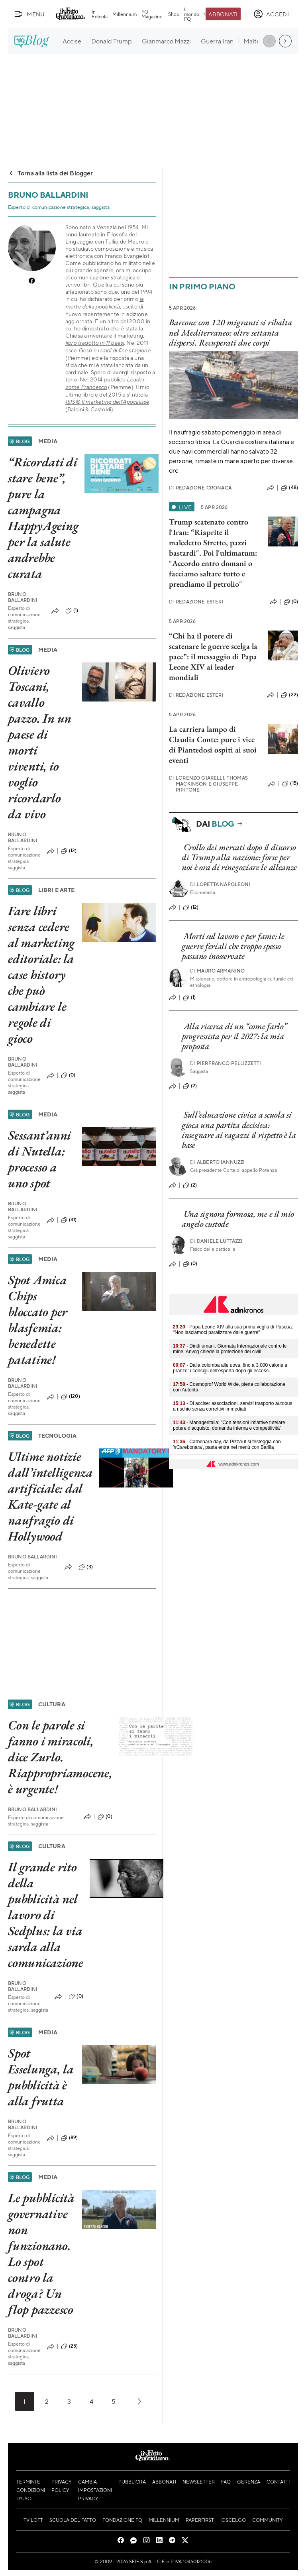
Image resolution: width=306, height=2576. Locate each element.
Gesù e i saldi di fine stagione (114, 350)
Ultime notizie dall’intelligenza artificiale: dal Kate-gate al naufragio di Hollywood (50, 1496)
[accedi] (271, 14)
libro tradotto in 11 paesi (94, 342)
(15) (290, 783)
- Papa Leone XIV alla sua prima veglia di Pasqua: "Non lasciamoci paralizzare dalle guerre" (233, 1329)
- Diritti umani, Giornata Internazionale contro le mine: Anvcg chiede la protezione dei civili (230, 1348)
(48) (289, 488)
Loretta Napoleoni (220, 884)
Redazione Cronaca (200, 488)
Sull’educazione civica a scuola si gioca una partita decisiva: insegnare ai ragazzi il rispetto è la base (239, 1130)
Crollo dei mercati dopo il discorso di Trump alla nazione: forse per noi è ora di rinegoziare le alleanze (239, 857)
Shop (173, 14)
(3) (85, 1567)
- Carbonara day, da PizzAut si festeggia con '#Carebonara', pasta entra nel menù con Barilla (227, 1444)
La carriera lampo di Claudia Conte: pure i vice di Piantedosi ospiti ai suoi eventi (213, 744)
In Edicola (100, 14)
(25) (69, 2346)
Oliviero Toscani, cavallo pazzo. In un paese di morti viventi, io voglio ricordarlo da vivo (39, 742)
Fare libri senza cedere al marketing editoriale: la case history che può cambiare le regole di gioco (41, 974)
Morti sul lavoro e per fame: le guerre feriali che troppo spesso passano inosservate (233, 946)
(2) (190, 1086)
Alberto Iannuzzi (217, 1162)
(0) (68, 1075)
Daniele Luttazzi (216, 1241)
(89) (69, 2138)
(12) (69, 851)
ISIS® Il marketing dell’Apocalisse (107, 401)
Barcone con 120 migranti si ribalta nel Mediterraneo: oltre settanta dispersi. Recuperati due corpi (230, 332)
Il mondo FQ (196, 14)
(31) (69, 1220)
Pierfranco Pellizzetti (225, 1063)
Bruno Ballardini (23, 597)
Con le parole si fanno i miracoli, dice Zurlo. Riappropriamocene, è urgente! (60, 1757)
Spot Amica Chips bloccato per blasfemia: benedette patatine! (37, 1319)
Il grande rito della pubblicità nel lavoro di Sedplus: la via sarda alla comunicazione (45, 1915)
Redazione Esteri (196, 602)
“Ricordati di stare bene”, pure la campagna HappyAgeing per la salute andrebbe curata (43, 518)
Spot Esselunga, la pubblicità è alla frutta (41, 2077)
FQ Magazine (152, 14)
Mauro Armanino (217, 971)
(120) (70, 1396)
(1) (71, 610)
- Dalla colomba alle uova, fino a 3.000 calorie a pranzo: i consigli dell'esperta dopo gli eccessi (230, 1367)
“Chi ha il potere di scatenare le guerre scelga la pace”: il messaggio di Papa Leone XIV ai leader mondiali (213, 656)
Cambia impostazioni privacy (95, 2489)
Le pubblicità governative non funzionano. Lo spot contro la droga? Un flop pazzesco (41, 2253)
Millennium (124, 14)
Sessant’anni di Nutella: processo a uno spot (39, 1159)
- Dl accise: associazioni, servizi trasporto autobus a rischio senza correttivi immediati (232, 1406)
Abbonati (222, 14)
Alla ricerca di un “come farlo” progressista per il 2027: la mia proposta (234, 1036)
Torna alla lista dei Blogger (50, 173)
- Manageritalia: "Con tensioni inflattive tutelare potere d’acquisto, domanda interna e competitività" (229, 1425)
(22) (289, 695)
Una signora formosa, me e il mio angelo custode (238, 1219)
